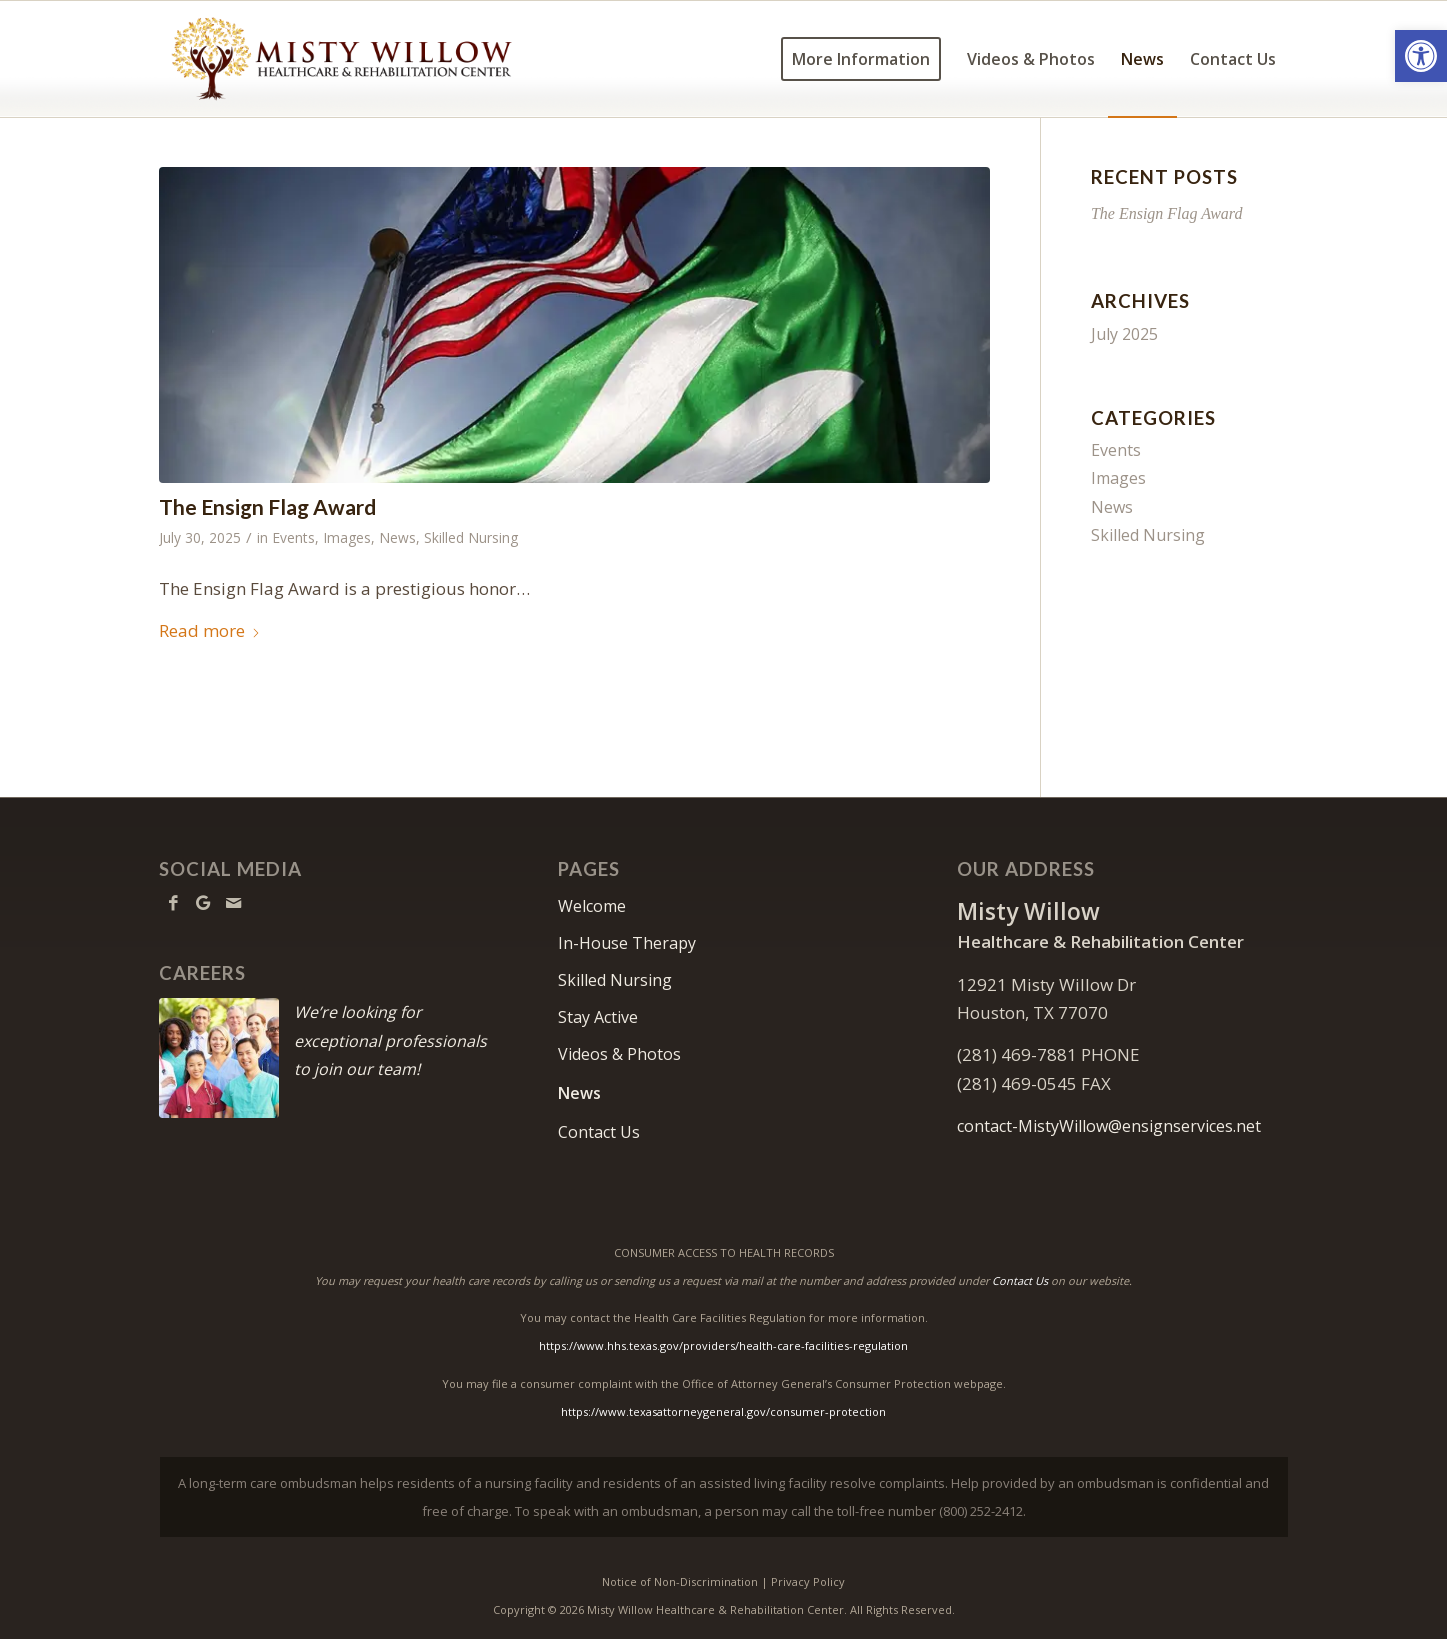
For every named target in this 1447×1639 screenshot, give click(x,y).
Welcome (592, 906)
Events (293, 537)
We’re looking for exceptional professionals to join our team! (390, 1040)
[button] (1421, 56)
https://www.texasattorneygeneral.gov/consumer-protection (723, 1411)
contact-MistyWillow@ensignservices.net (1109, 1126)
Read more (210, 630)
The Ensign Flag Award (267, 506)
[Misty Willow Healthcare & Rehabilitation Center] (341, 59)
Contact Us (599, 1132)
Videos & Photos (619, 1054)
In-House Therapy (627, 943)
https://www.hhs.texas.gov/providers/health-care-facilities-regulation (723, 1345)
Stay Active (598, 1017)
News (397, 537)
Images (347, 537)
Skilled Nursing (471, 537)
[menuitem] (861, 59)
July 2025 (1124, 334)
